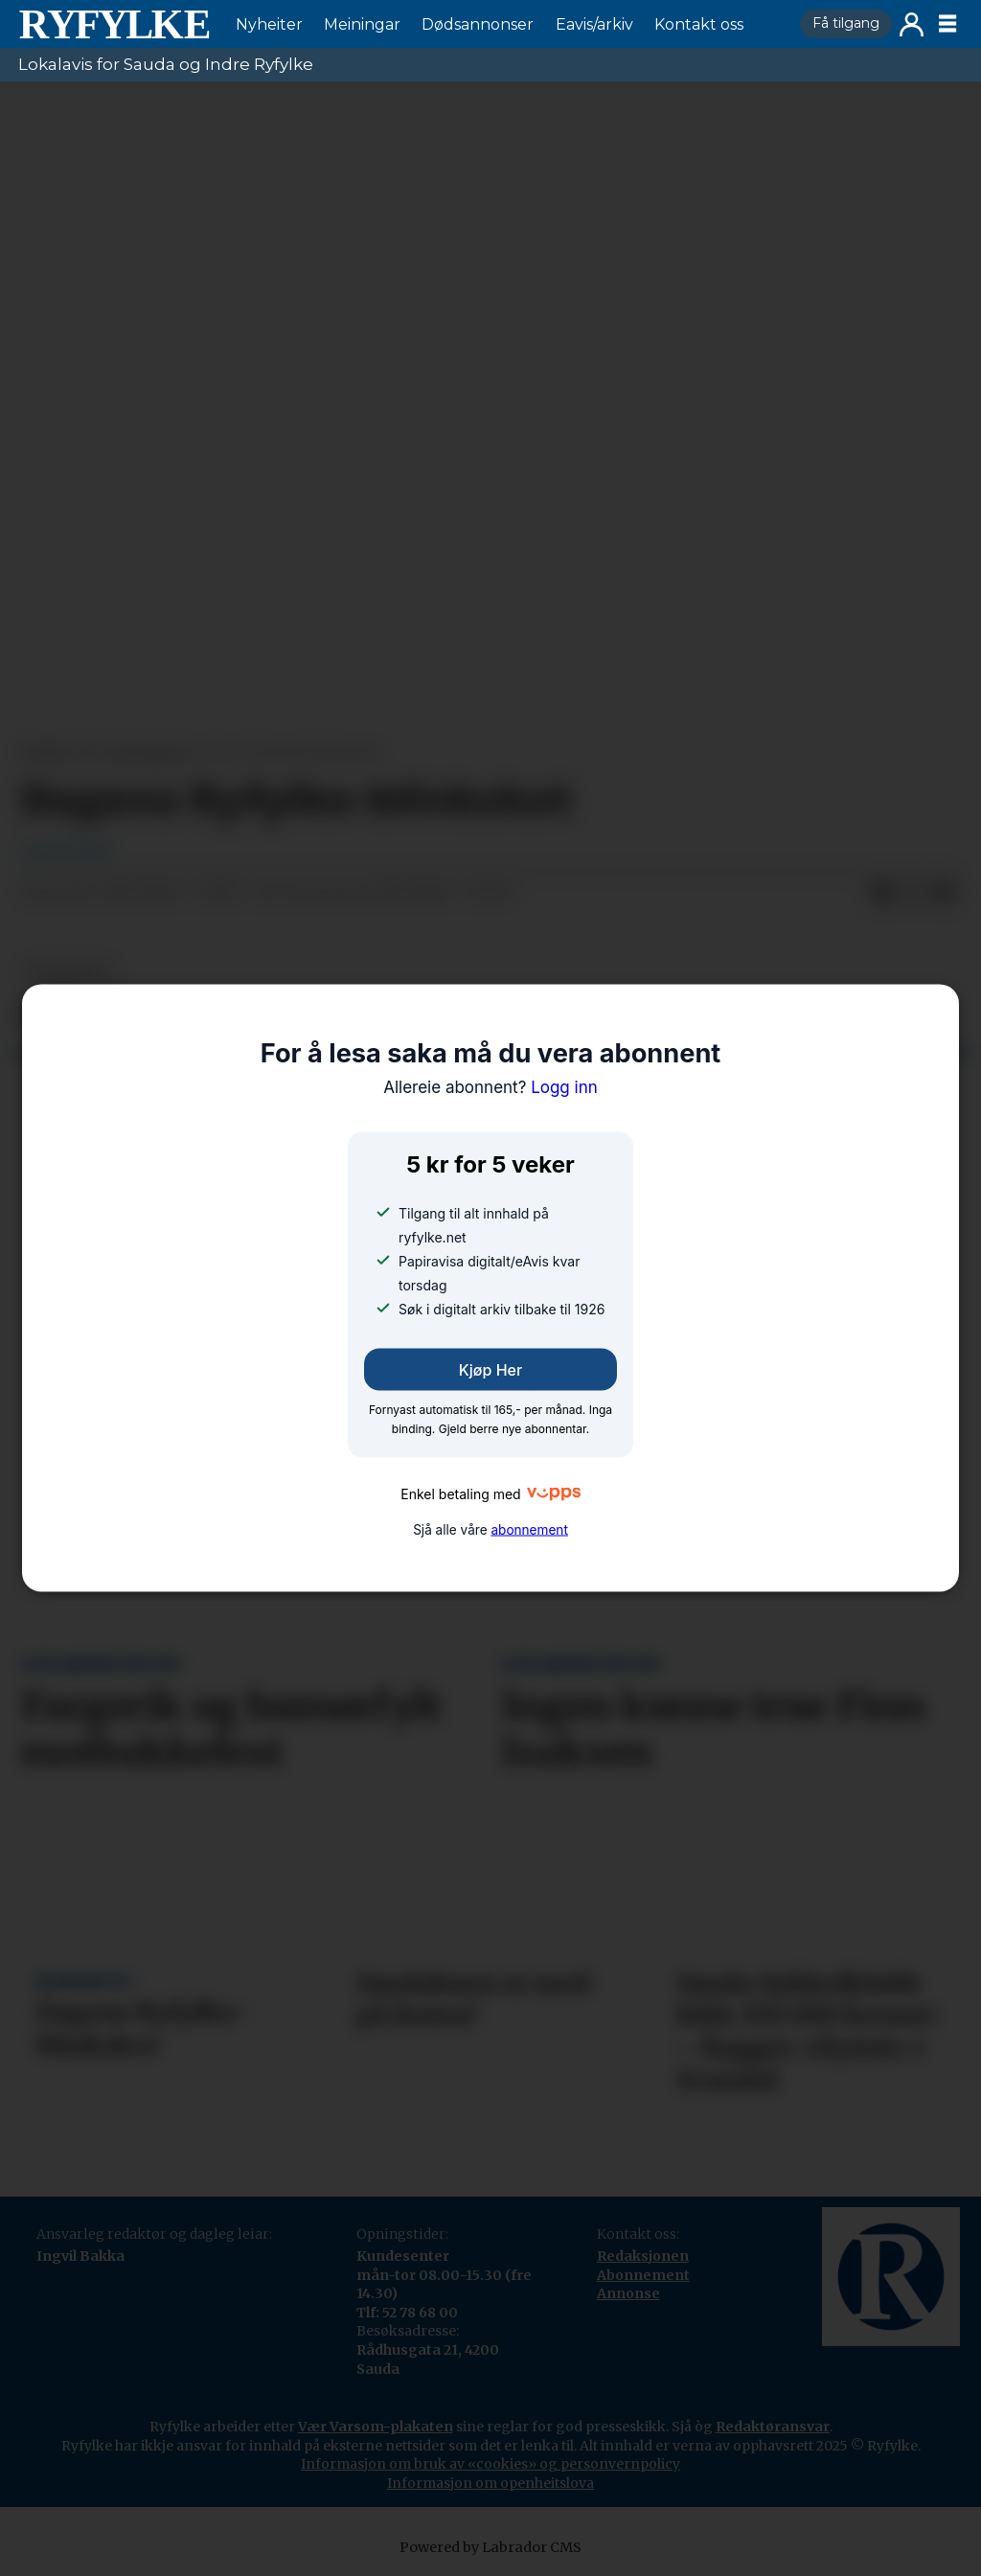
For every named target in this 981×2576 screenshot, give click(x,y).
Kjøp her (490, 1369)
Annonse (628, 2293)
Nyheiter (269, 24)
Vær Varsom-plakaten (375, 2426)
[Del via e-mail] (943, 892)
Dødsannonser (478, 24)
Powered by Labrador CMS (490, 2547)
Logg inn (912, 24)
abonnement (528, 1529)
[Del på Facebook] (882, 892)
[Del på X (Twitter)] (913, 892)
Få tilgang (845, 23)
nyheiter (68, 973)
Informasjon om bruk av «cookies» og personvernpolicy (490, 2464)
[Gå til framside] (114, 24)
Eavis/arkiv (594, 24)
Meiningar (362, 24)
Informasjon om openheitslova (490, 2483)
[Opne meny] (947, 24)
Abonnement (643, 2275)
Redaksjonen (643, 2256)
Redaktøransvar (773, 2426)
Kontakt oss (698, 24)
